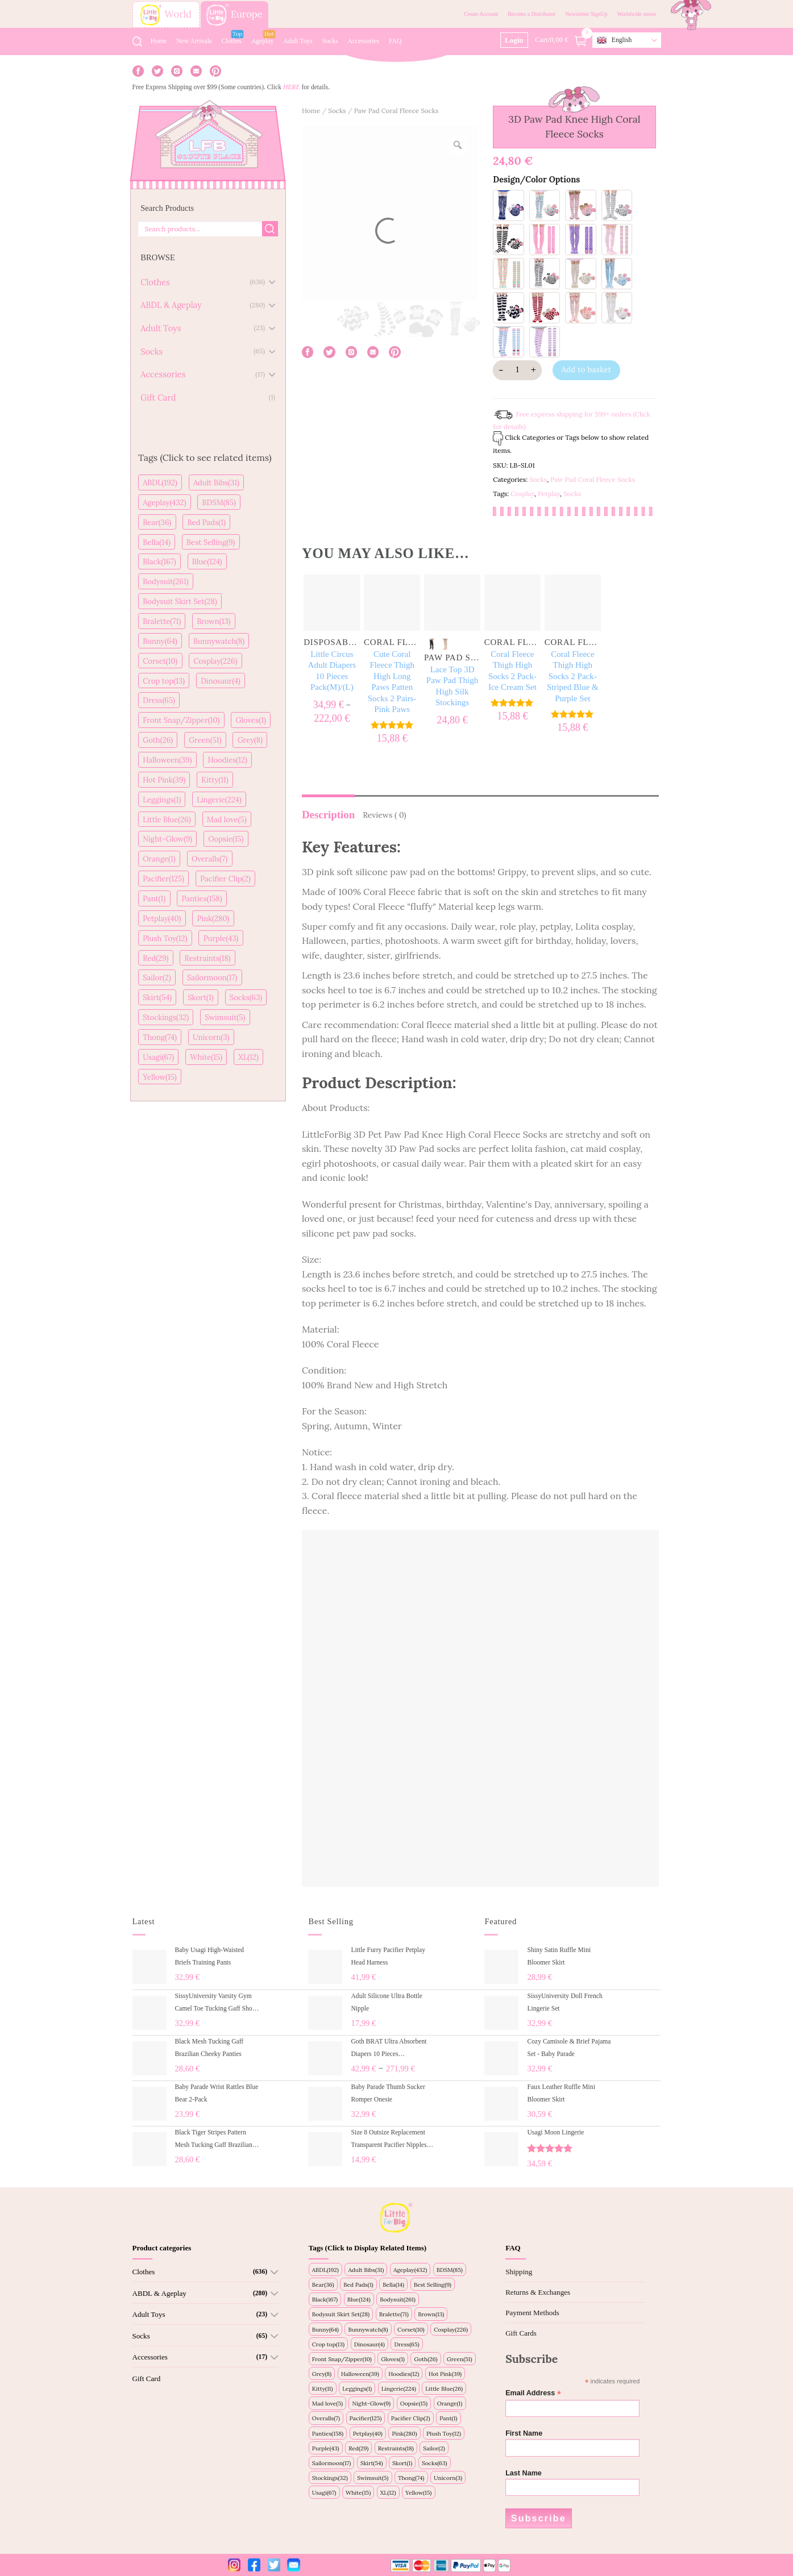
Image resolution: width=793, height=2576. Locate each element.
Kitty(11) (214, 780)
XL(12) (248, 1057)
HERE (291, 87)
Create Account (481, 14)
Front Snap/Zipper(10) (181, 720)
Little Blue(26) (167, 820)
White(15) (206, 1057)
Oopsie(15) (225, 839)
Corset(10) (160, 661)
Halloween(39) (167, 760)
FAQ (395, 41)
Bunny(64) (160, 641)
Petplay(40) (162, 918)
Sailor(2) (157, 978)
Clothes (231, 41)
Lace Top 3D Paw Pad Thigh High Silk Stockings (452, 686)
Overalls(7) (209, 859)
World (166, 15)
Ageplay (262, 41)
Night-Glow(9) (167, 839)
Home (159, 41)
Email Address (533, 2393)
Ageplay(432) (164, 502)
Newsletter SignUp (586, 14)
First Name (523, 2433)
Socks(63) (246, 997)
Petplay (549, 493)
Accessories (363, 41)
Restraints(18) (208, 958)
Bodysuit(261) (165, 581)
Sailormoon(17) (212, 978)
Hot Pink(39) (164, 780)
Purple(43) (221, 938)
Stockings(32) (166, 1017)
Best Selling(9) (210, 542)
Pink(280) (213, 918)
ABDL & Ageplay (159, 2293)
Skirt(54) (157, 997)
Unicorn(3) (211, 1037)
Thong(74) (160, 1037)
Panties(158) (201, 899)
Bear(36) (157, 522)
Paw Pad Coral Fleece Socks (396, 110)
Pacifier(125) (163, 879)
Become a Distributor (531, 14)
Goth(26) (158, 740)
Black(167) (159, 562)
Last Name (523, 2473)
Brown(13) (213, 621)
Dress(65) (159, 700)
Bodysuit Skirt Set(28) (180, 601)
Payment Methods (532, 2312)
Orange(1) (159, 859)
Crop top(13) (164, 681)
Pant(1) (154, 899)
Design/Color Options (536, 179)
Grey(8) (250, 740)
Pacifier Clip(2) (225, 879)
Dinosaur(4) (220, 681)
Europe (234, 15)
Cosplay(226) (215, 661)
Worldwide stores (636, 14)
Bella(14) (157, 542)
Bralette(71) (162, 621)
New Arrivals (193, 41)
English (614, 40)
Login (514, 40)
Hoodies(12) (228, 760)
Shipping (518, 2271)
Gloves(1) (251, 720)
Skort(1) (201, 997)
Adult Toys (298, 41)
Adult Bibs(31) (216, 483)
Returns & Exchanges (537, 2292)
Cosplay (522, 493)
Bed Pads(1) (206, 522)
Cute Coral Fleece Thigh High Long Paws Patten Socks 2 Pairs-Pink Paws (392, 682)
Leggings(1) (162, 800)
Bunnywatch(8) (218, 641)
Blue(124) (207, 562)
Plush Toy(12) (165, 938)
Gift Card (146, 2378)
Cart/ (561, 40)
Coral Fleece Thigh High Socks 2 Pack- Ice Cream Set (512, 671)
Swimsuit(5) (225, 1017)
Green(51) (205, 740)
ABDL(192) (160, 483)
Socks (330, 41)
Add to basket (586, 369)
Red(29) (155, 958)
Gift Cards (521, 2333)
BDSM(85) (219, 502)
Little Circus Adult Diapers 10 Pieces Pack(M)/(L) (332, 671)
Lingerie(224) (219, 800)
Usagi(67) (158, 1057)
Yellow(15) (160, 1077)
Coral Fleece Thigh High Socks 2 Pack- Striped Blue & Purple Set (573, 676)
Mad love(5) (227, 820)
